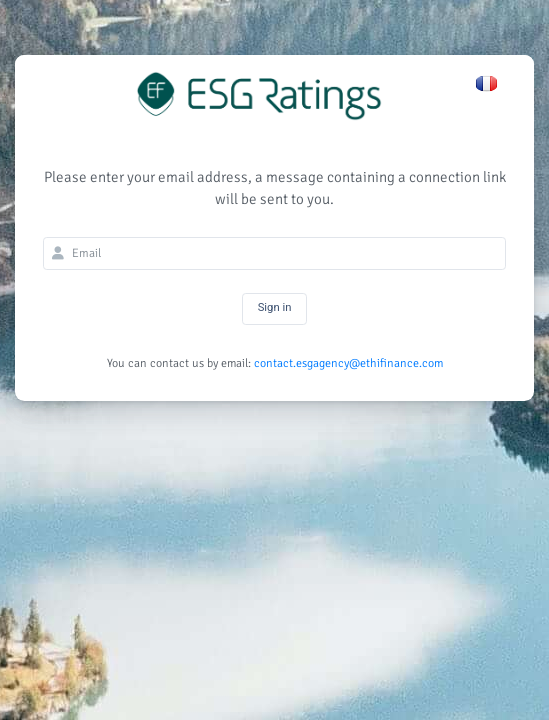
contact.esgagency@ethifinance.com (348, 363)
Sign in (275, 307)
